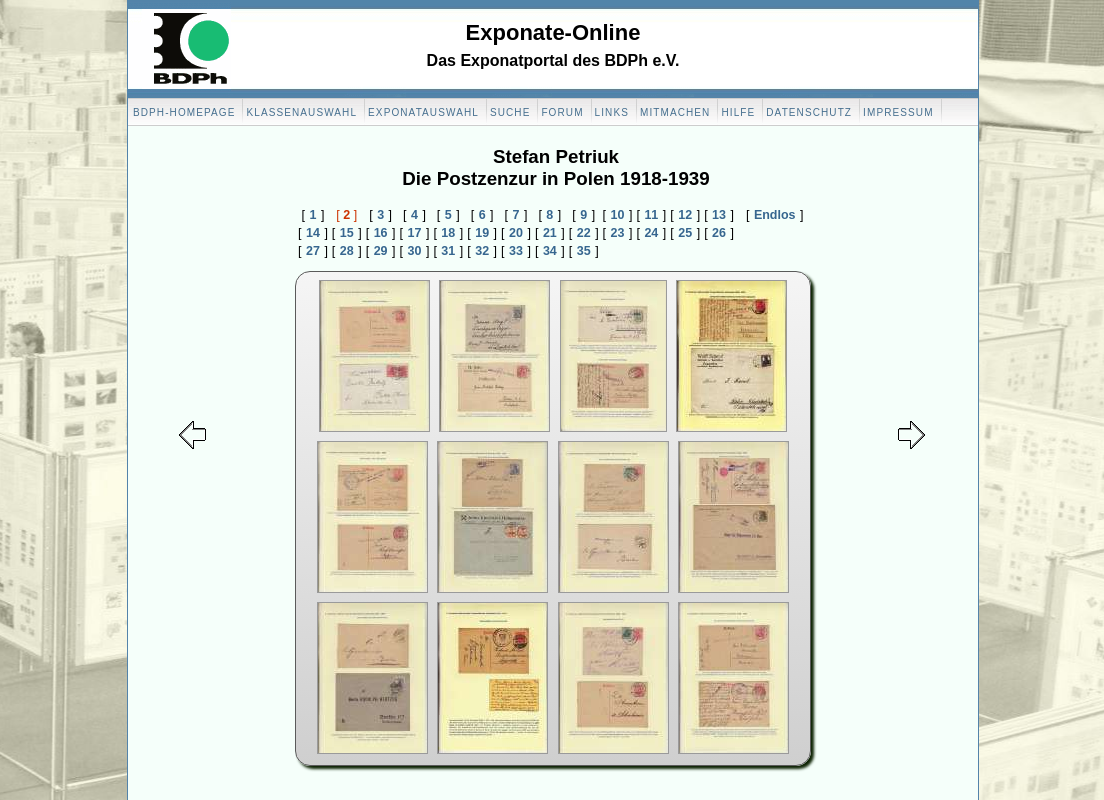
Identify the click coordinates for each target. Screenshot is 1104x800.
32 (482, 251)
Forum (562, 112)
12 (685, 215)
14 (313, 233)
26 (719, 233)
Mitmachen (675, 112)
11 (651, 215)
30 (415, 251)
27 (313, 251)
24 (651, 233)
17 (415, 233)
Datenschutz (809, 112)
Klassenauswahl (301, 112)
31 (448, 251)
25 (685, 233)
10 (618, 215)
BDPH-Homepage (184, 112)
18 (448, 233)
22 (584, 233)
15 (347, 233)
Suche (510, 112)
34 (550, 251)
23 (618, 233)
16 (381, 233)
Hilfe (738, 112)
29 (381, 251)
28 (347, 251)
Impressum (898, 112)
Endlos (775, 215)
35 (584, 251)
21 (550, 233)
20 (516, 233)
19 (482, 233)
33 (516, 251)
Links (612, 112)
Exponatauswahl (423, 112)
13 (719, 215)
